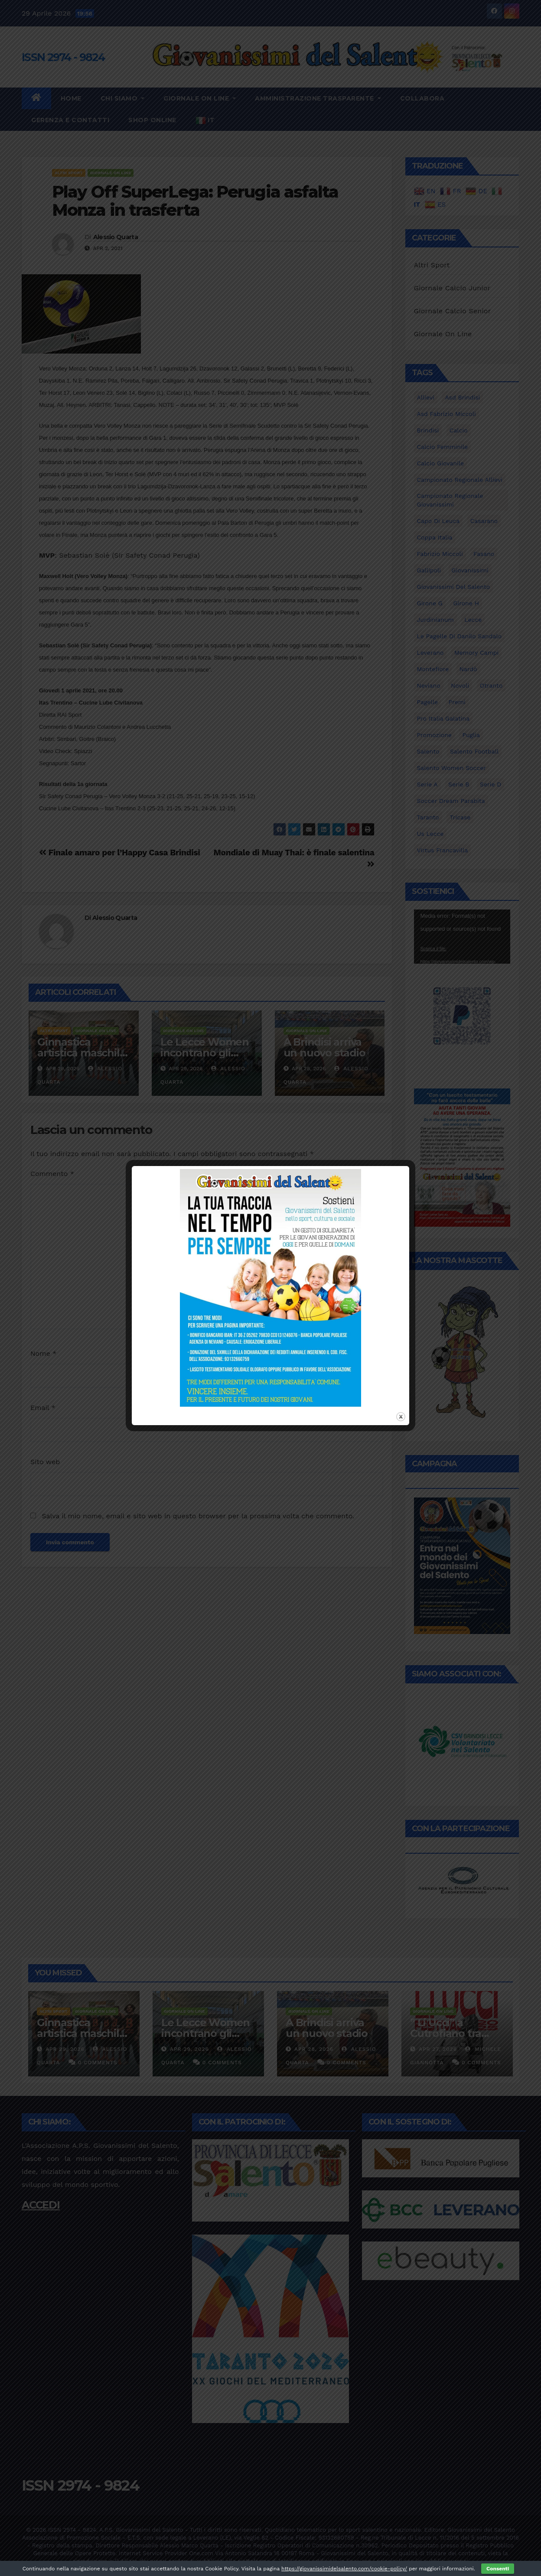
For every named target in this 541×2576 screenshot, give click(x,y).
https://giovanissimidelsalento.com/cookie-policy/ (344, 2569)
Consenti (497, 2569)
